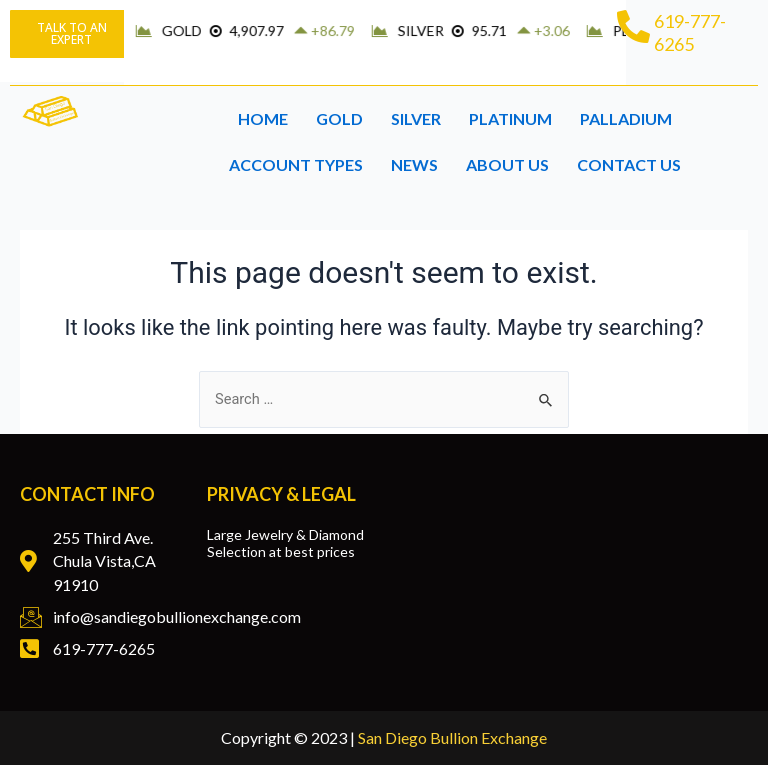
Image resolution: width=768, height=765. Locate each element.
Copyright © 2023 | (384, 737)
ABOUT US (507, 164)
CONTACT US (629, 164)
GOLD (339, 118)
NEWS (414, 164)
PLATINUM (510, 118)
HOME (263, 118)
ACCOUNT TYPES (296, 164)
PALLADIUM (626, 118)
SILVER (416, 118)
